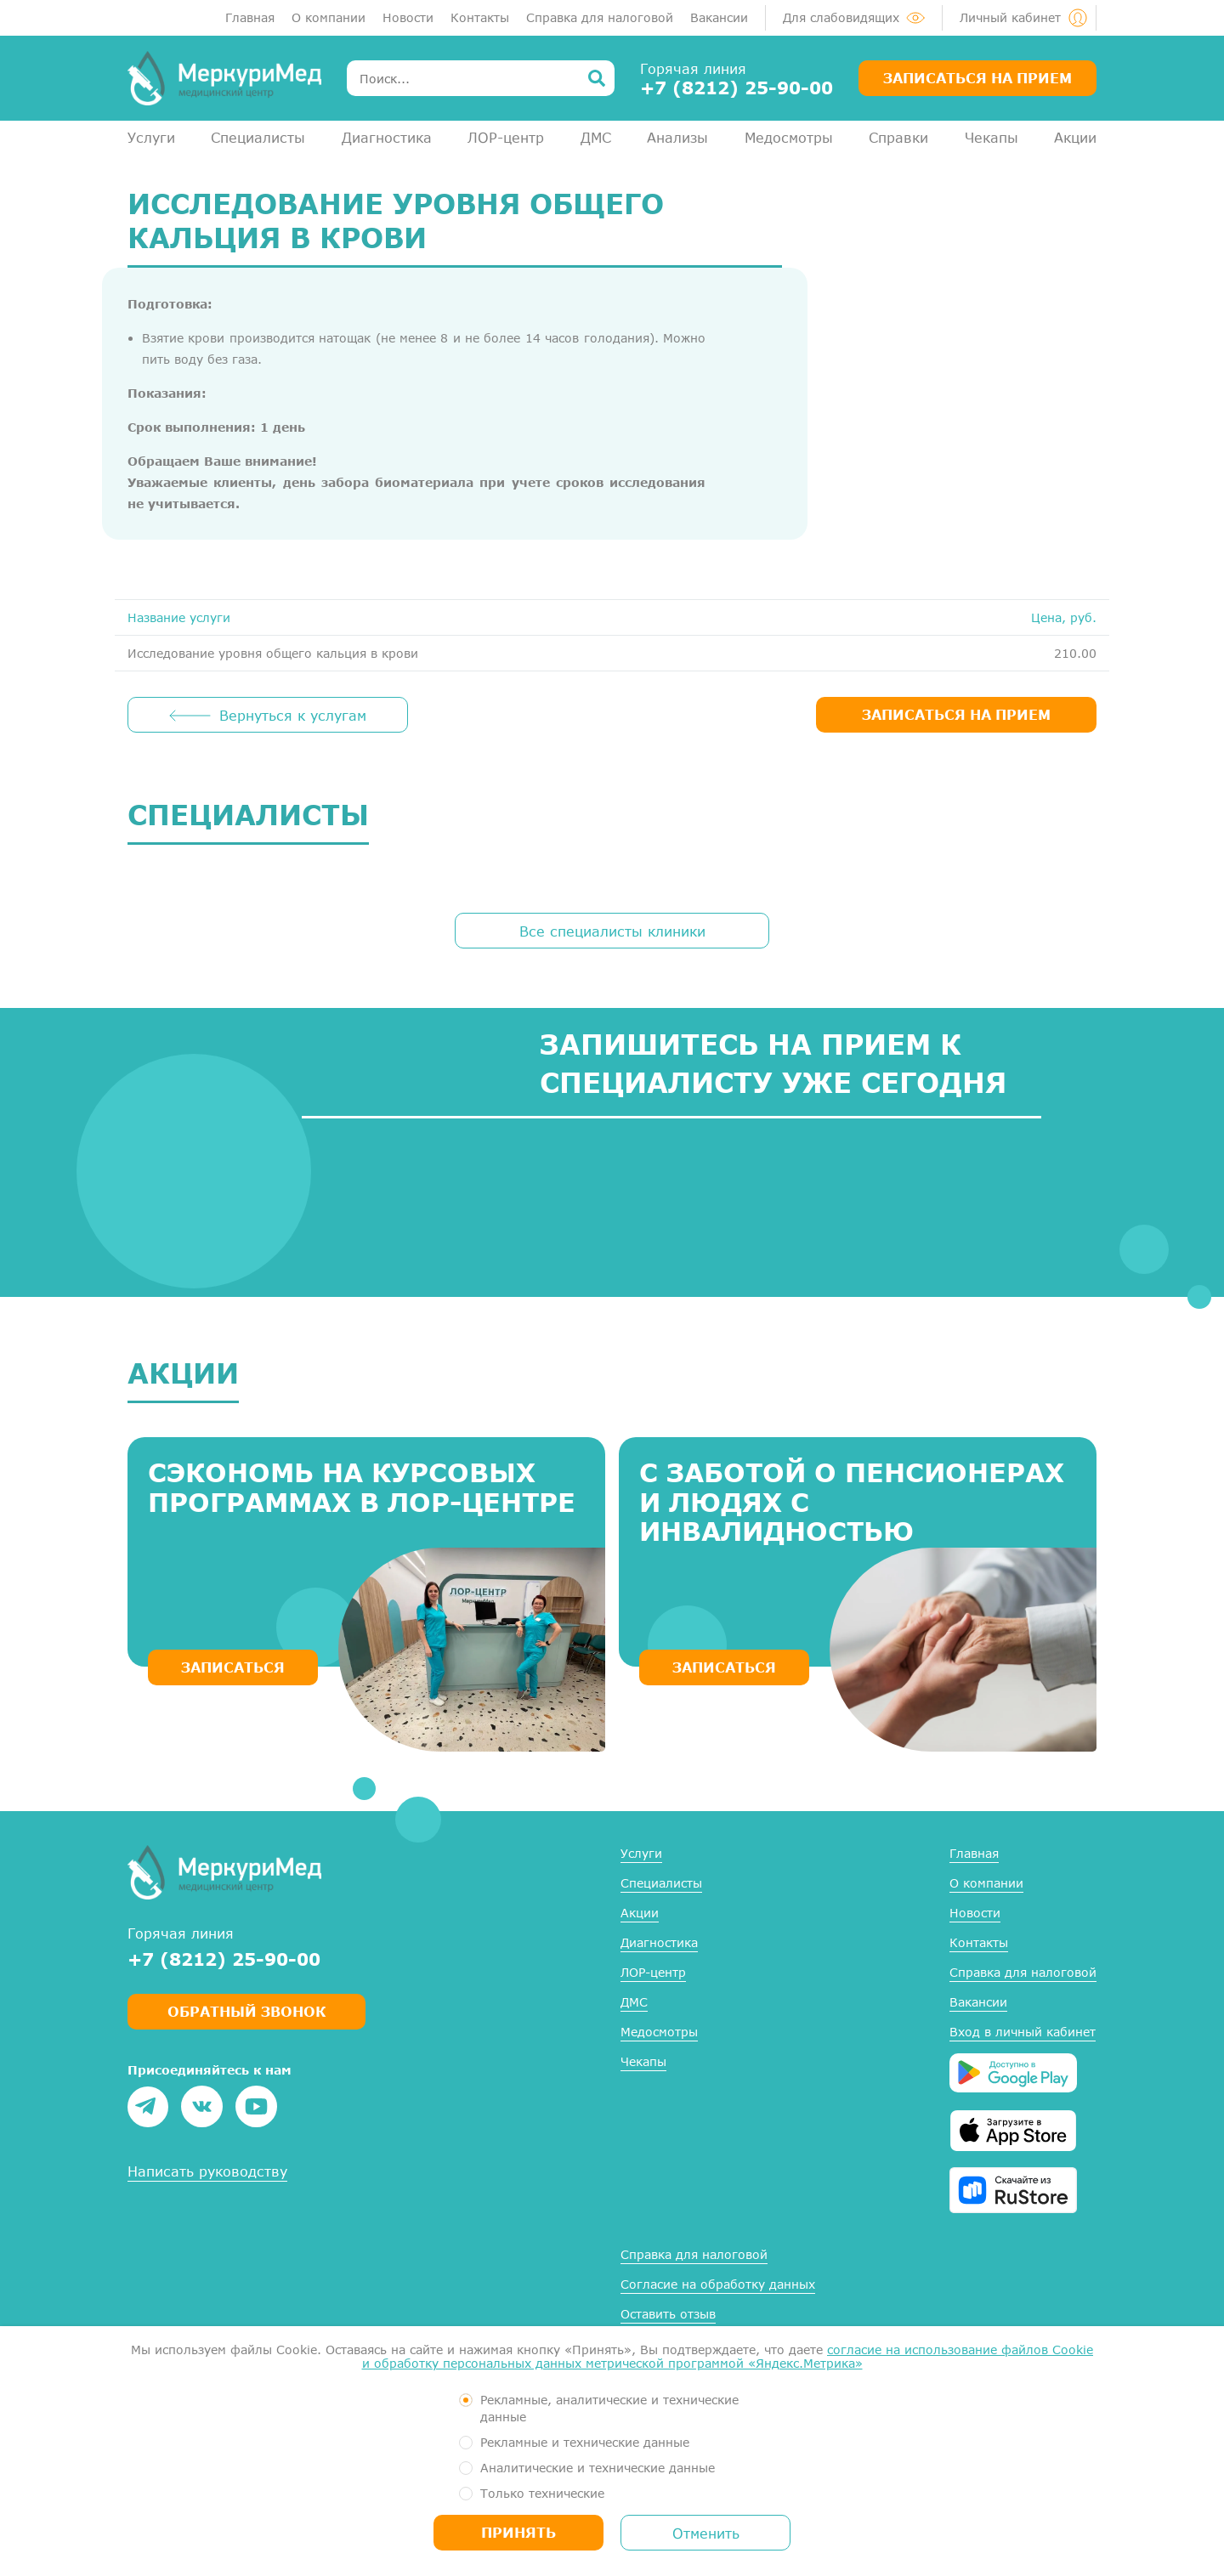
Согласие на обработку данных (717, 2284)
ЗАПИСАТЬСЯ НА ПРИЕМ (956, 714)
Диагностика (387, 137)
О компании (329, 17)
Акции (1075, 137)
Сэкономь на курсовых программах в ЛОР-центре (361, 1487)
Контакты (479, 17)
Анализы (677, 137)
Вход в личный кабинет (1022, 2031)
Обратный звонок (246, 2011)
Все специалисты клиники (612, 931)
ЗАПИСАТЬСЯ (233, 1667)
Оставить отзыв (668, 2314)
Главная (250, 17)
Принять (518, 2532)
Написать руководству (207, 2171)
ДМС (596, 137)
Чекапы (991, 137)
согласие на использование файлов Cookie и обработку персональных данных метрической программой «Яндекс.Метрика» (728, 2356)
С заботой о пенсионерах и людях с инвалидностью (851, 1502)
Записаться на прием (977, 78)
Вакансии (719, 17)
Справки (898, 137)
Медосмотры (789, 137)
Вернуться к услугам (292, 715)
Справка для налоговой (599, 17)
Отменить (706, 2533)
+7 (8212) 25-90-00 (736, 87)
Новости (408, 17)
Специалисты (258, 137)
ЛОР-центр (506, 137)
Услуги (151, 137)
